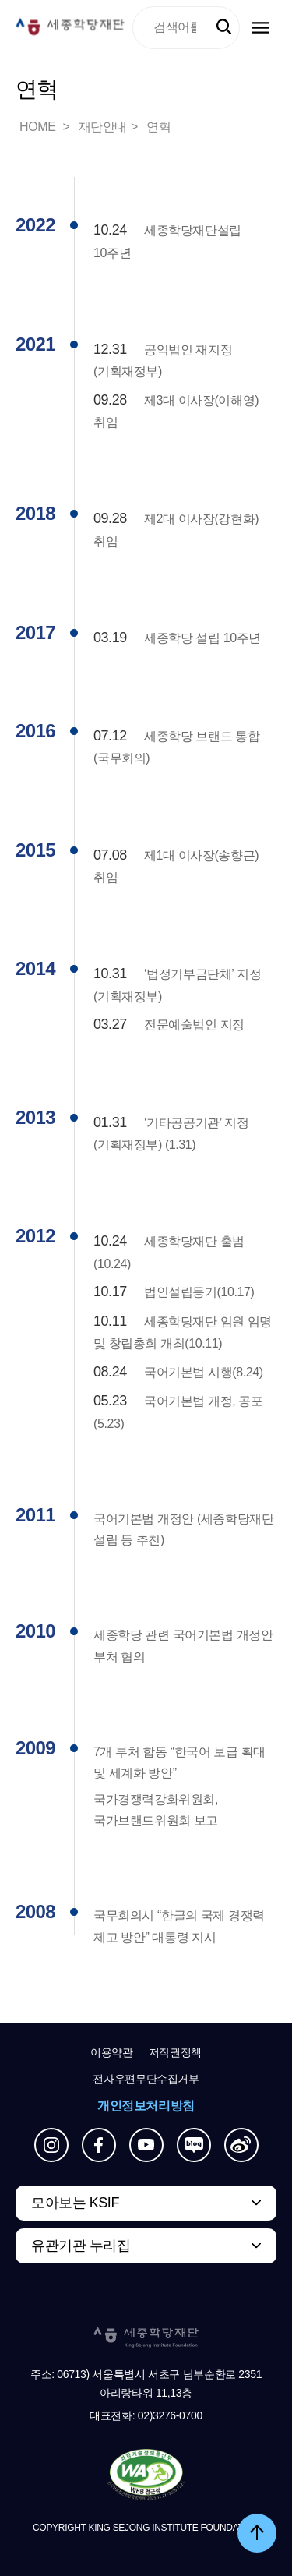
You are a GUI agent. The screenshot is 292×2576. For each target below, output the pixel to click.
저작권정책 (175, 2052)
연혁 (158, 126)
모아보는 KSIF (75, 2202)
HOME (38, 126)
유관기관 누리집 (80, 2245)
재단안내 (103, 126)
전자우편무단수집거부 (146, 2078)
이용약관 (111, 2052)
